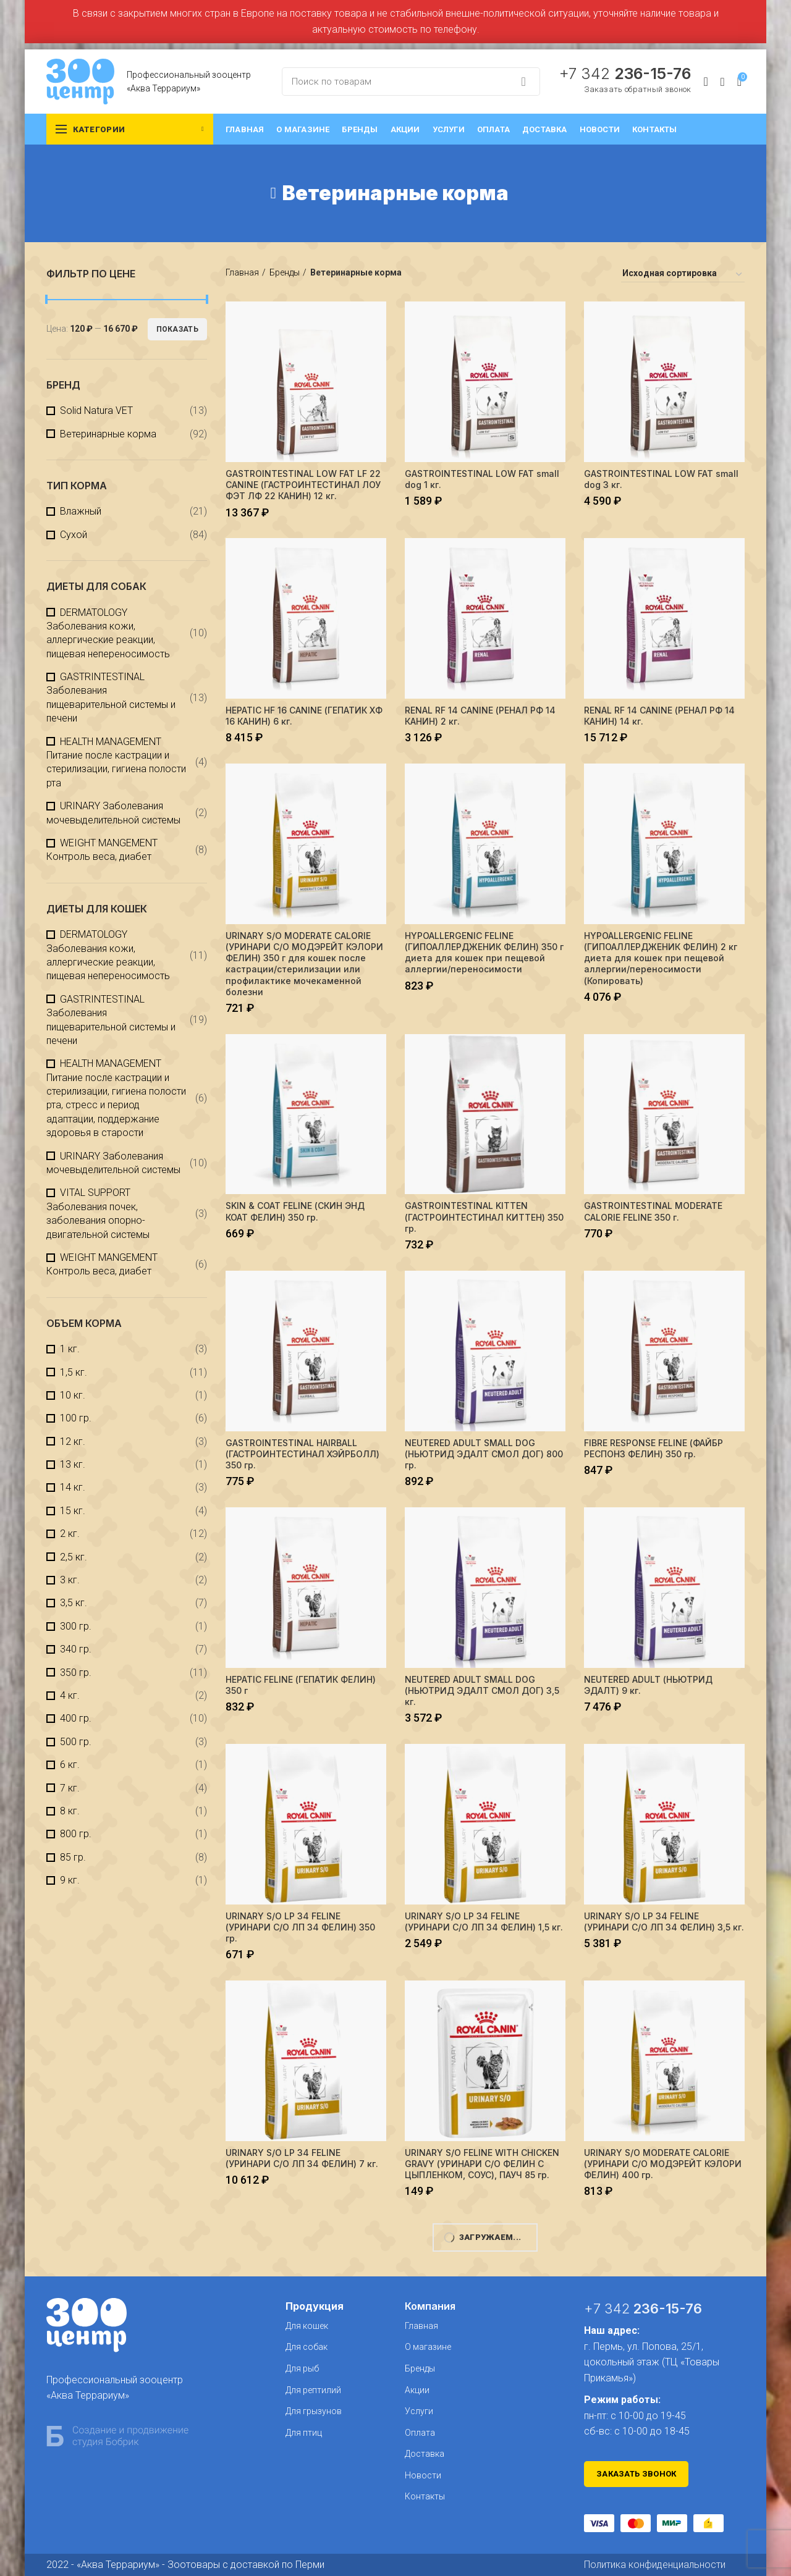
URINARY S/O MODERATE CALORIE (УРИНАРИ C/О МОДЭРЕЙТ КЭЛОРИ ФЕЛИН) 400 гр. (663, 2163)
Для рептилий (313, 2390)
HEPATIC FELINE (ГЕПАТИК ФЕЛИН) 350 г (301, 1685)
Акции (417, 2390)
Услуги (419, 2411)
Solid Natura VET (96, 410)
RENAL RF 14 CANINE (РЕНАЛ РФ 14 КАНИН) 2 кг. (480, 715)
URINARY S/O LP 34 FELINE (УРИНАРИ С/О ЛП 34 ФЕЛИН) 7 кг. (302, 2158)
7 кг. (70, 1788)
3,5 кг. (73, 1603)
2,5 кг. (73, 1557)
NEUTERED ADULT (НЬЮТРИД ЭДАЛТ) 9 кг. (648, 1685)
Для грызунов (314, 2411)
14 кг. (72, 1487)
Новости (423, 2475)
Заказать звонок (636, 2473)
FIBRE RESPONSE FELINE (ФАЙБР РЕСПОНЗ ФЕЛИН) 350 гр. (653, 1448)
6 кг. (70, 1764)
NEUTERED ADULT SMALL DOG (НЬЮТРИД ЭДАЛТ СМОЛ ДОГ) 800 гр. (484, 1453)
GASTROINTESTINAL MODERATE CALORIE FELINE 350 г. (653, 1211)
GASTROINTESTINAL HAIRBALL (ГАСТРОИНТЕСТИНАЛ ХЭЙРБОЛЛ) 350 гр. (302, 1453)
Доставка (424, 2454)
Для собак (307, 2347)
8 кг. (70, 1811)
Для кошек (307, 2326)
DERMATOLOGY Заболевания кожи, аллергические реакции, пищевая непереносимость (108, 633)
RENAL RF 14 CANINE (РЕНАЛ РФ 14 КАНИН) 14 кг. (659, 715)
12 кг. (72, 1441)
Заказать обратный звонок (637, 89)
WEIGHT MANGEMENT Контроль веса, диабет (102, 849)
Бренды (284, 272)
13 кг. (72, 1464)
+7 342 (625, 73)
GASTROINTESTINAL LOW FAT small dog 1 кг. (482, 479)
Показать (177, 329)
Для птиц (304, 2433)
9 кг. (70, 1880)
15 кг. (72, 1511)
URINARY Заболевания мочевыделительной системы (113, 812)
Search (523, 81)
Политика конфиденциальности (654, 2564)
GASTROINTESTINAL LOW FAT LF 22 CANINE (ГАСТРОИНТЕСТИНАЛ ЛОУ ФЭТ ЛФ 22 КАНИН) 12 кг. (303, 484)
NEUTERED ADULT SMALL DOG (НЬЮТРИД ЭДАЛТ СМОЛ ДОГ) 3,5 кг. (482, 1690)
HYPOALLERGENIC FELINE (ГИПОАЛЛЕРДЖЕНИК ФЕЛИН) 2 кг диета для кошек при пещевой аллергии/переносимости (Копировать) (660, 958)
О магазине (428, 2347)
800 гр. (75, 1834)
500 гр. (75, 1742)
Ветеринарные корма (108, 434)
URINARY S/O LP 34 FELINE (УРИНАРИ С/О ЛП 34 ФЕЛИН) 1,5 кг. (484, 1921)
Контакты (425, 2496)
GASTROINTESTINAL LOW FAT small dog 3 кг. (661, 479)
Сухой (73, 535)
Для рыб (302, 2368)
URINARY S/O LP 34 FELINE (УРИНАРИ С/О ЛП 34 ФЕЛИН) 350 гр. (300, 1927)
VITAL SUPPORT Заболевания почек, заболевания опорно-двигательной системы (98, 1213)
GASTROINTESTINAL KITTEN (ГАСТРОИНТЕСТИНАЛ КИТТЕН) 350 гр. (484, 1216)
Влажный (80, 511)
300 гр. (75, 1626)
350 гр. (75, 1672)
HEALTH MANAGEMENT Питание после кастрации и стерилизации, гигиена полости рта (116, 762)
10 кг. (72, 1395)
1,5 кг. (73, 1372)
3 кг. (70, 1580)
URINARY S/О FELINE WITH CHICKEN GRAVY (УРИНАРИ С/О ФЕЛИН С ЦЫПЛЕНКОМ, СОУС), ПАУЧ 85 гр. (482, 2163)
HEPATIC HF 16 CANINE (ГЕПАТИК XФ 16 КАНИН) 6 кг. (304, 715)
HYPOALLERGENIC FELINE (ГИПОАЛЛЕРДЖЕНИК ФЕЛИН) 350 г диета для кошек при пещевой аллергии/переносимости (484, 952)
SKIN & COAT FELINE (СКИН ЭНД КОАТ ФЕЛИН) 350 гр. (295, 1211)
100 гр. (75, 1418)
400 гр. (75, 1718)
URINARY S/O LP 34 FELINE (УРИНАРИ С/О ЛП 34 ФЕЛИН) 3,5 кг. (664, 1921)
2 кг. (70, 1533)
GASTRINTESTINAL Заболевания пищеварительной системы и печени (111, 697)
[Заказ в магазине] (683, 274)
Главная (242, 272)
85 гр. (73, 1857)
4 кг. (70, 1695)
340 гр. (75, 1649)
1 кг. (70, 1349)
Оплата (420, 2433)
